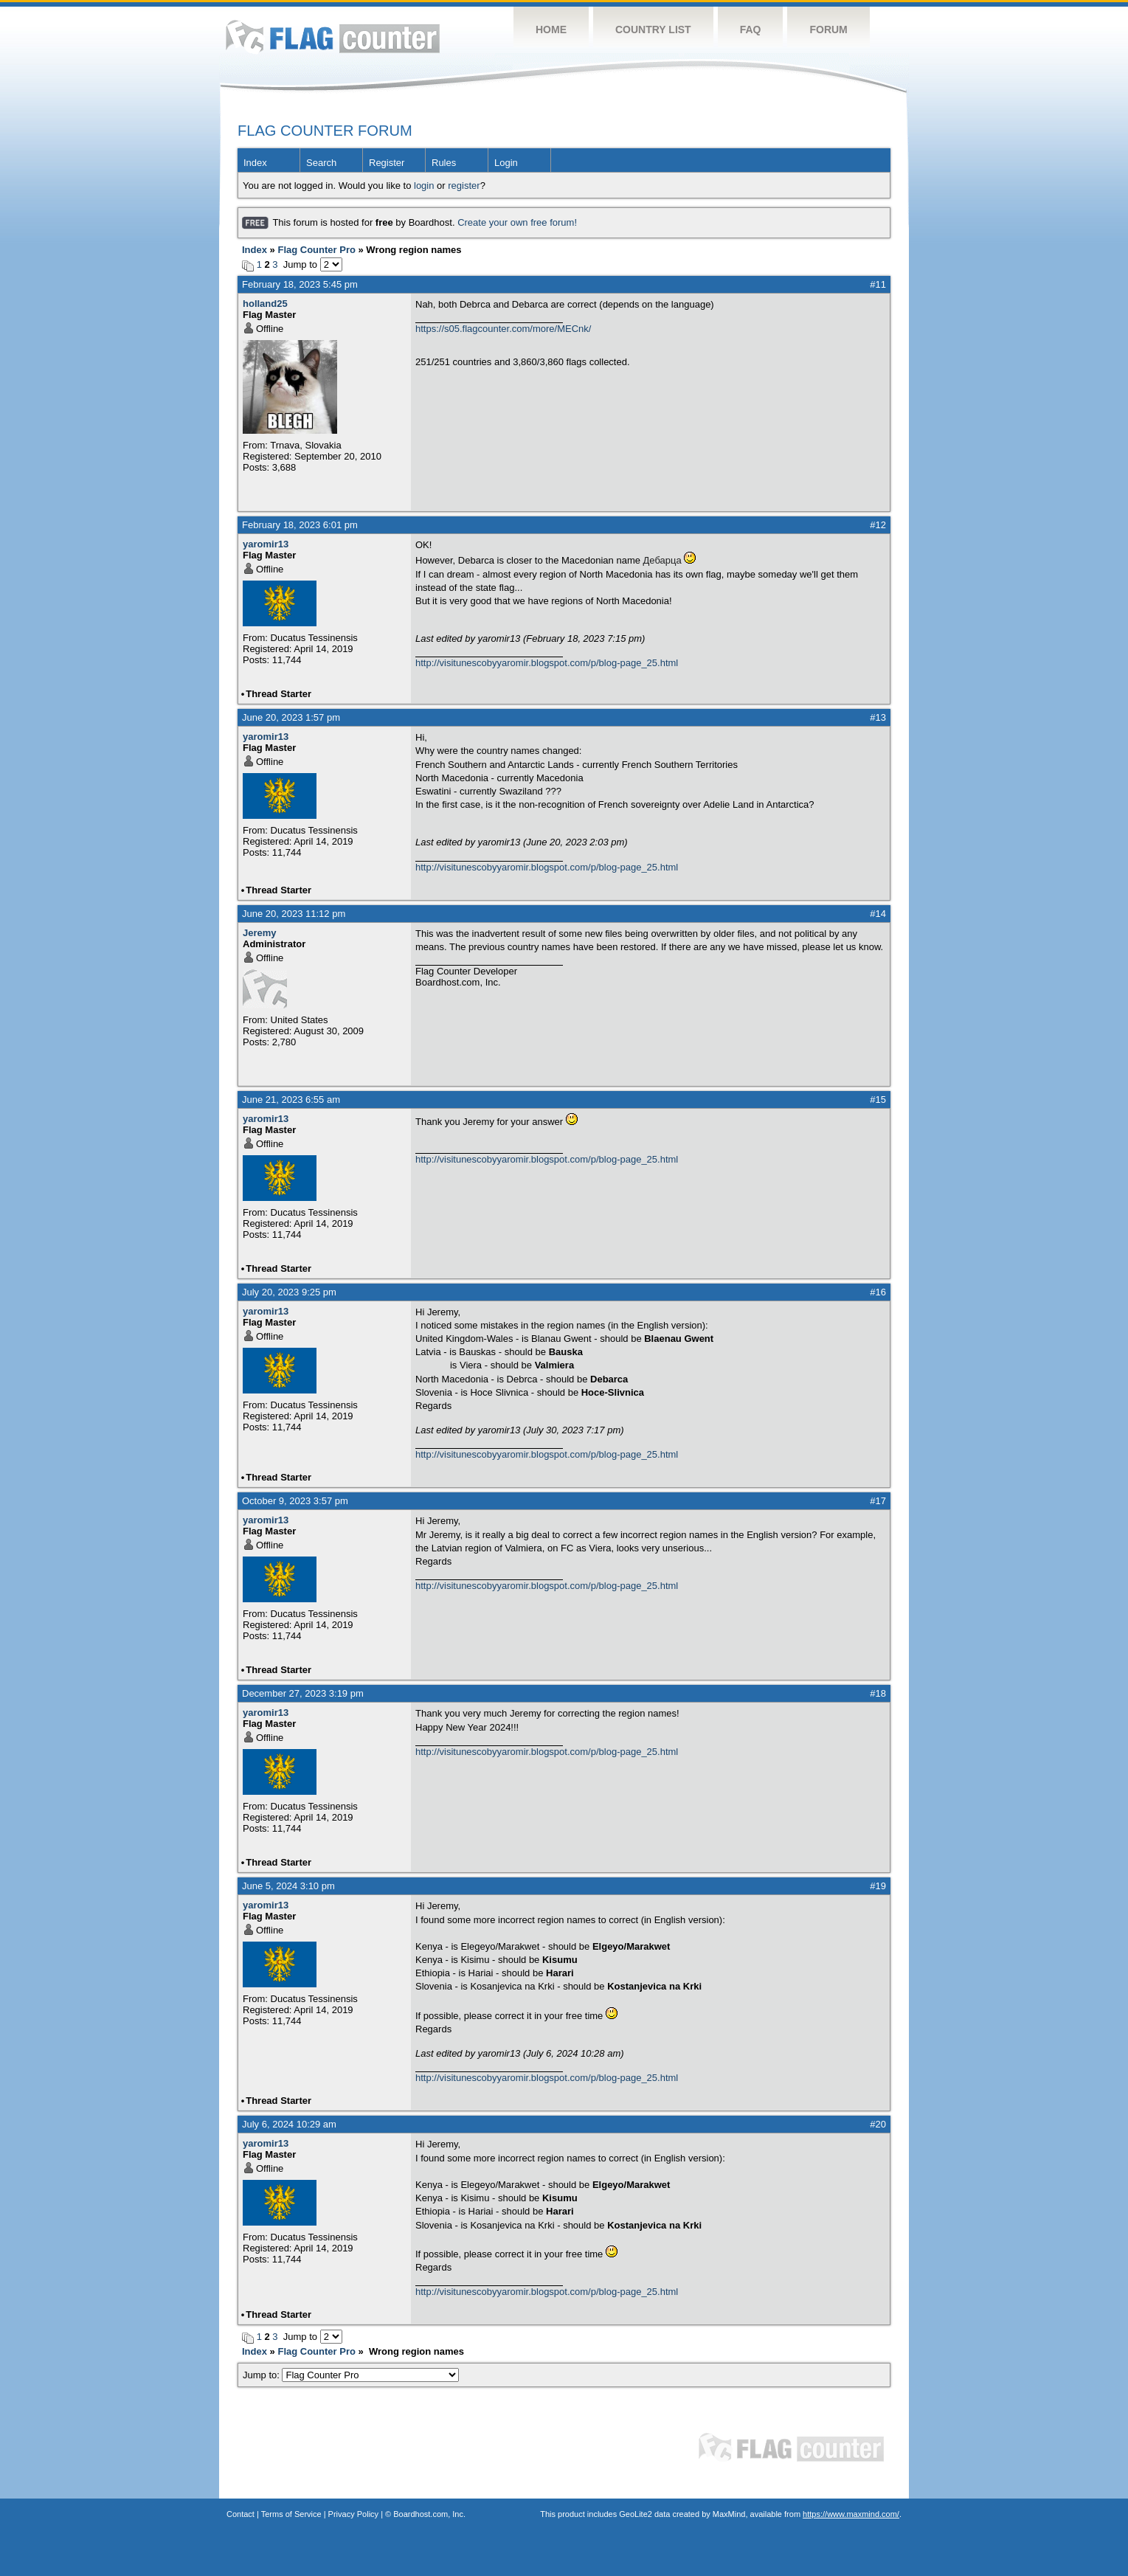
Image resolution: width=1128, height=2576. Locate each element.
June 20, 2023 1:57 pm (291, 717)
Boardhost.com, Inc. (429, 2514)
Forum (828, 29)
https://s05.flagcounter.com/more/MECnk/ (503, 328)
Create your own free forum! (517, 222)
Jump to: (351, 2375)
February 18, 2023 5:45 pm (300, 284)
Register (386, 162)
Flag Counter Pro (316, 249)
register (464, 185)
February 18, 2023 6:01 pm (300, 524)
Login (506, 162)
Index (255, 162)
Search (321, 162)
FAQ (750, 29)
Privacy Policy (353, 2514)
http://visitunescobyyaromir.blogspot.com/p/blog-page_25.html (546, 662)
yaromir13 (265, 544)
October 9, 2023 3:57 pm (295, 1500)
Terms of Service (291, 2514)
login (424, 185)
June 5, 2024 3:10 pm (288, 1885)
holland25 (265, 303)
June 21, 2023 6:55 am (291, 1099)
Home (551, 29)
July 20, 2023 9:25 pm (289, 1292)
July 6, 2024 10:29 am (289, 2124)
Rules (444, 162)
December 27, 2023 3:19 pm (303, 1693)
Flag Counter (333, 36)
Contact (240, 2514)
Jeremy (260, 932)
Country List (653, 29)
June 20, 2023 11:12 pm (293, 913)
